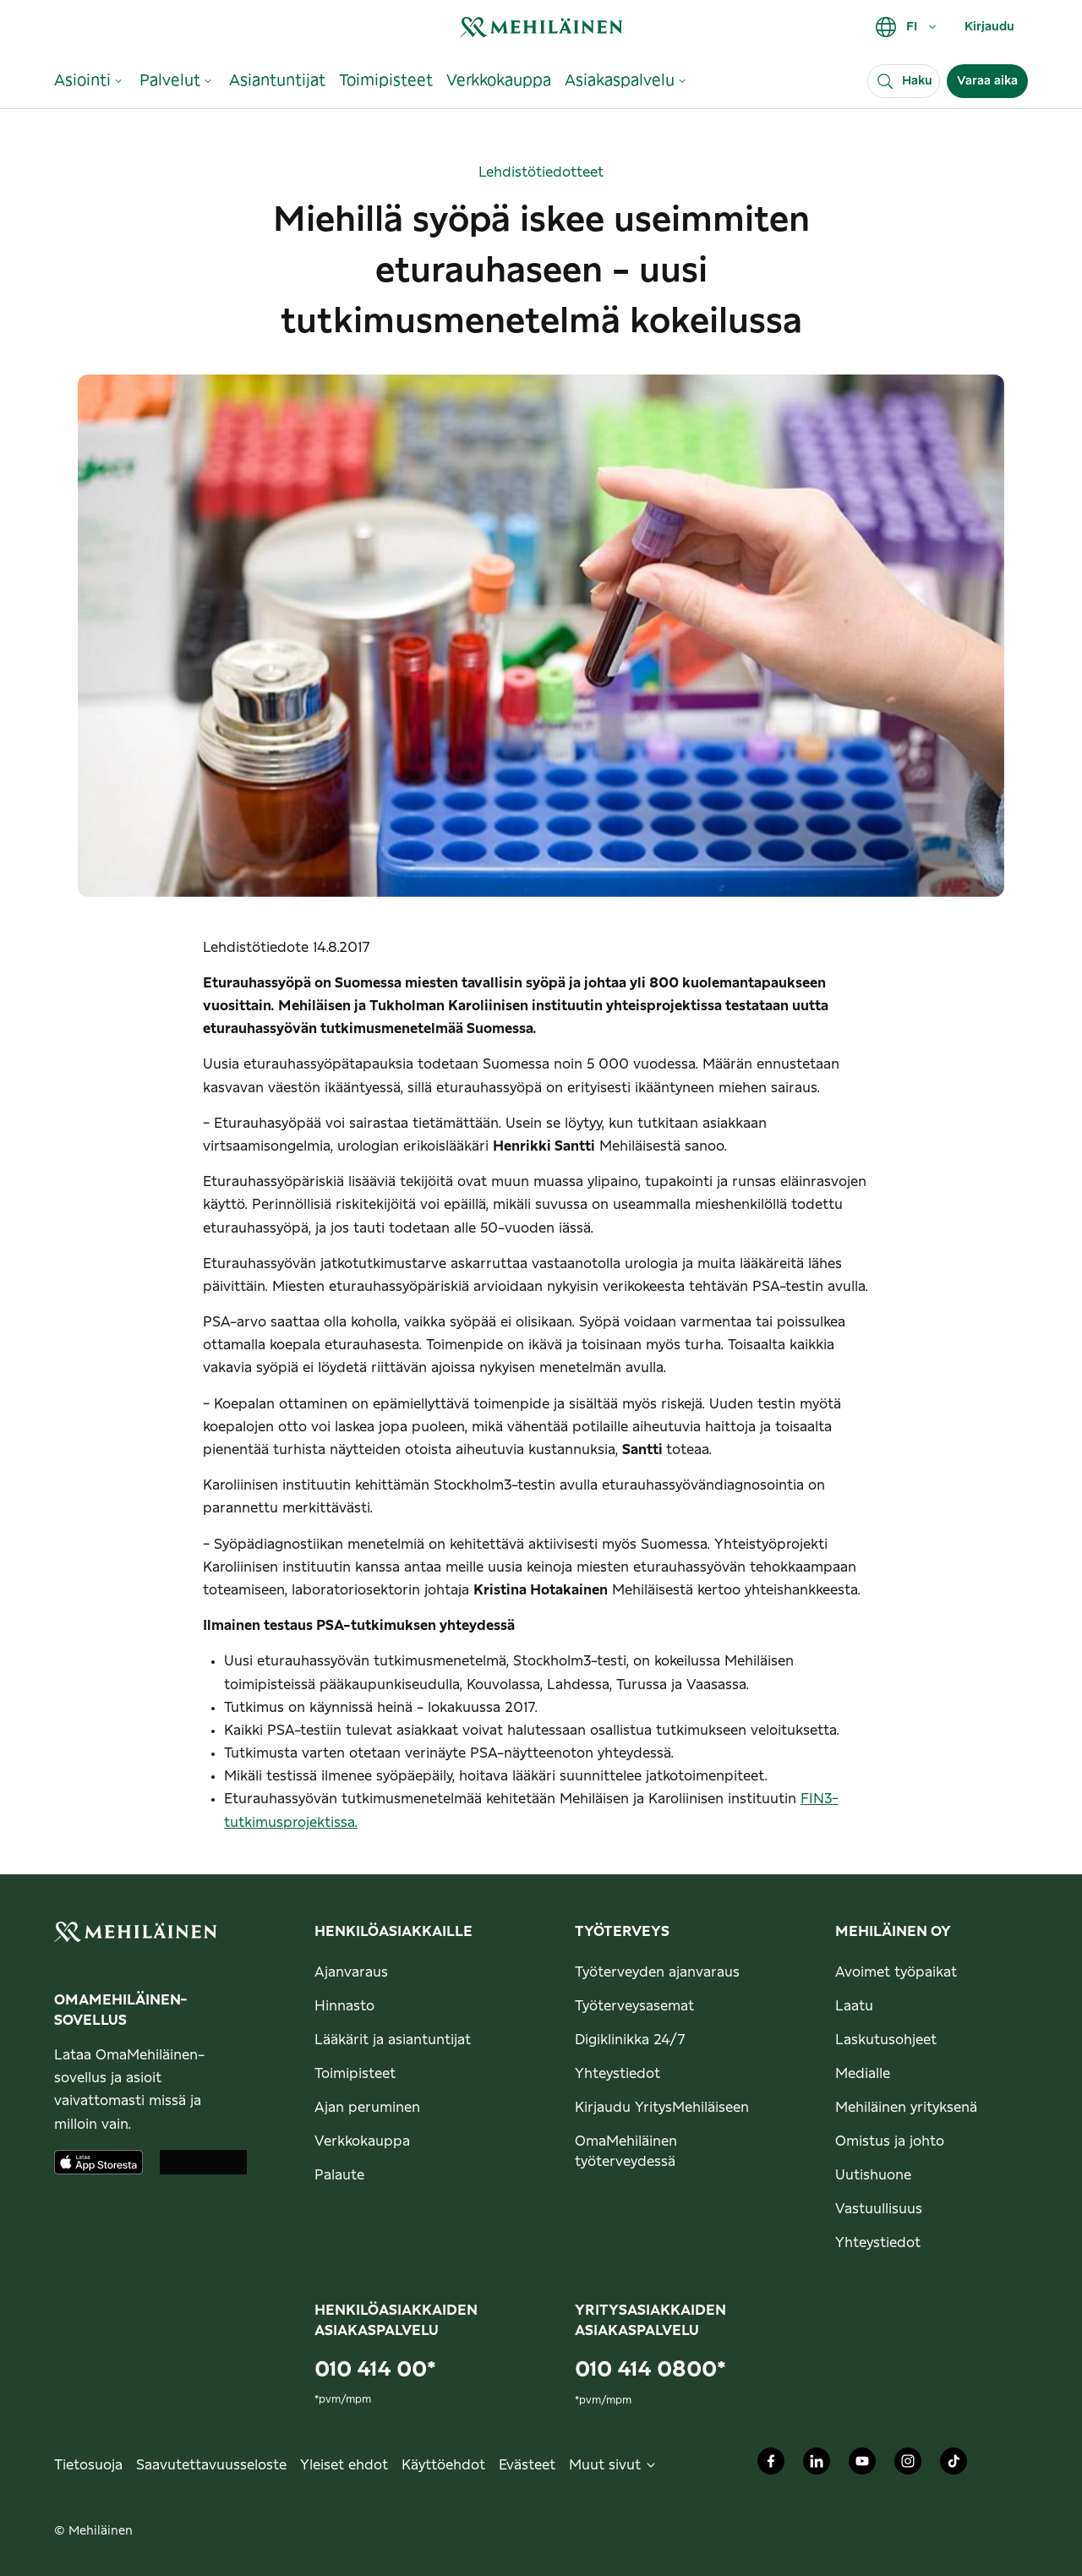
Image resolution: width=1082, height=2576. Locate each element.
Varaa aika (987, 81)
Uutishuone (873, 2175)
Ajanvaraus (351, 1972)
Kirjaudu (989, 27)
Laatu (854, 2006)
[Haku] (903, 81)
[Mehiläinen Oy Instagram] (908, 2465)
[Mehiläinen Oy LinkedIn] (816, 2465)
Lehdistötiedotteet (541, 172)
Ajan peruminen (367, 2107)
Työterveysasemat (634, 2006)
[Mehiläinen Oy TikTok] (953, 2465)
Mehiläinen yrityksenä (906, 2107)
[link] (541, 26)
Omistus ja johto (889, 2141)
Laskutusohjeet (886, 2040)
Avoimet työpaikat (896, 1972)
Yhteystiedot (617, 2074)
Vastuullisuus (878, 2209)
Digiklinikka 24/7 (630, 2040)
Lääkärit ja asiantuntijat (392, 2040)
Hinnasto (344, 2006)
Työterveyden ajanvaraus (657, 1972)
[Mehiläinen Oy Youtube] (862, 2465)
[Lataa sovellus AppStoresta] (98, 2162)
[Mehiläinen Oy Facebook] (771, 2465)
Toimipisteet (355, 2074)
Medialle (862, 2074)
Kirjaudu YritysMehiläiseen (662, 2107)
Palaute (339, 2175)
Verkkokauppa (362, 2141)
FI (906, 27)
